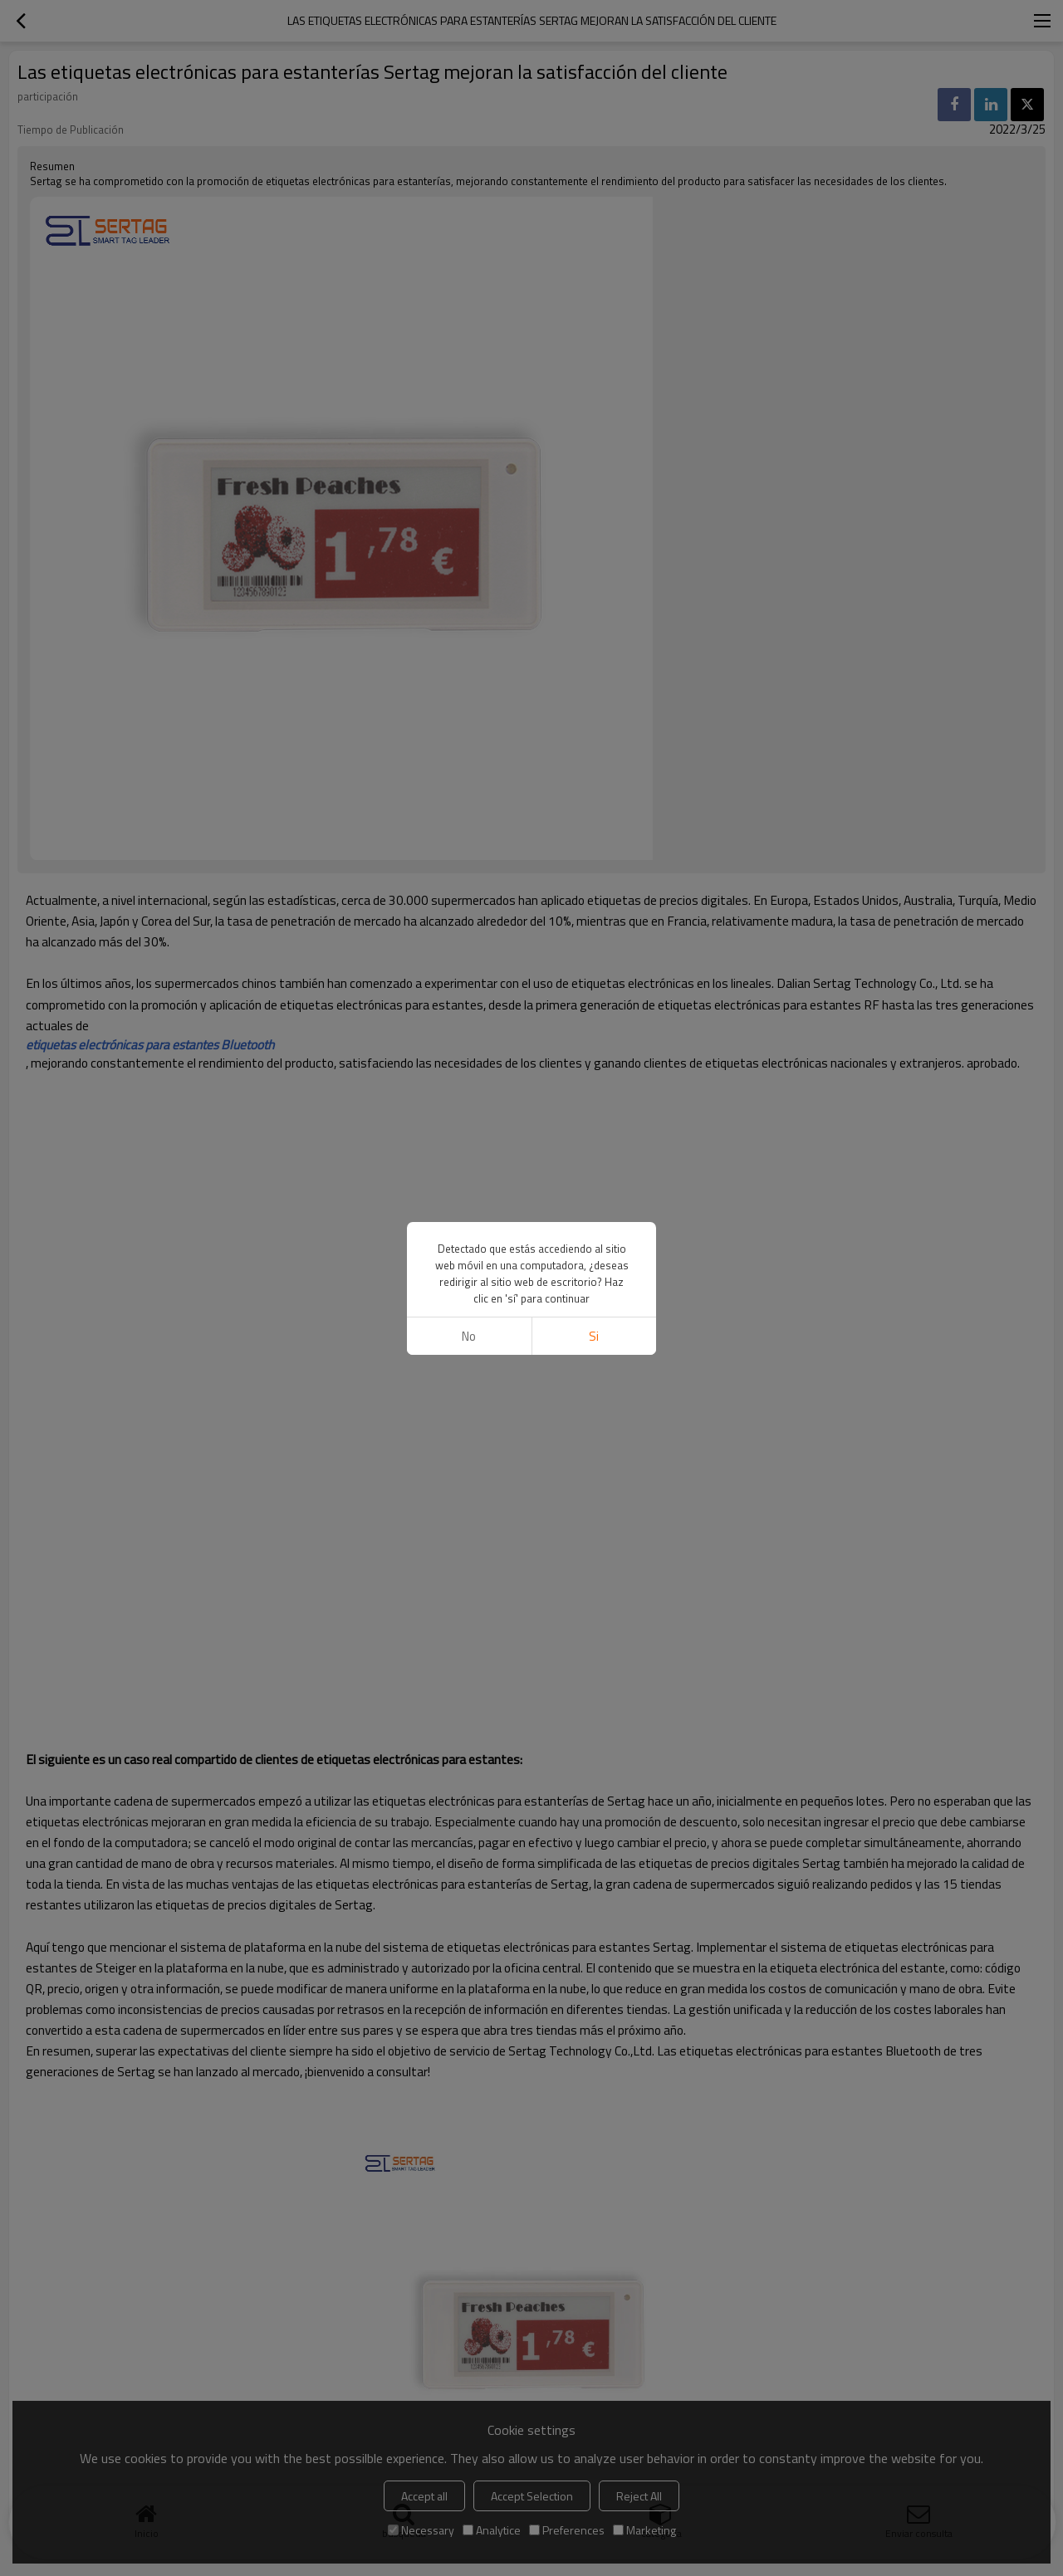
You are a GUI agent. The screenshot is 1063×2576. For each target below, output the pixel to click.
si (594, 1336)
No (469, 1336)
